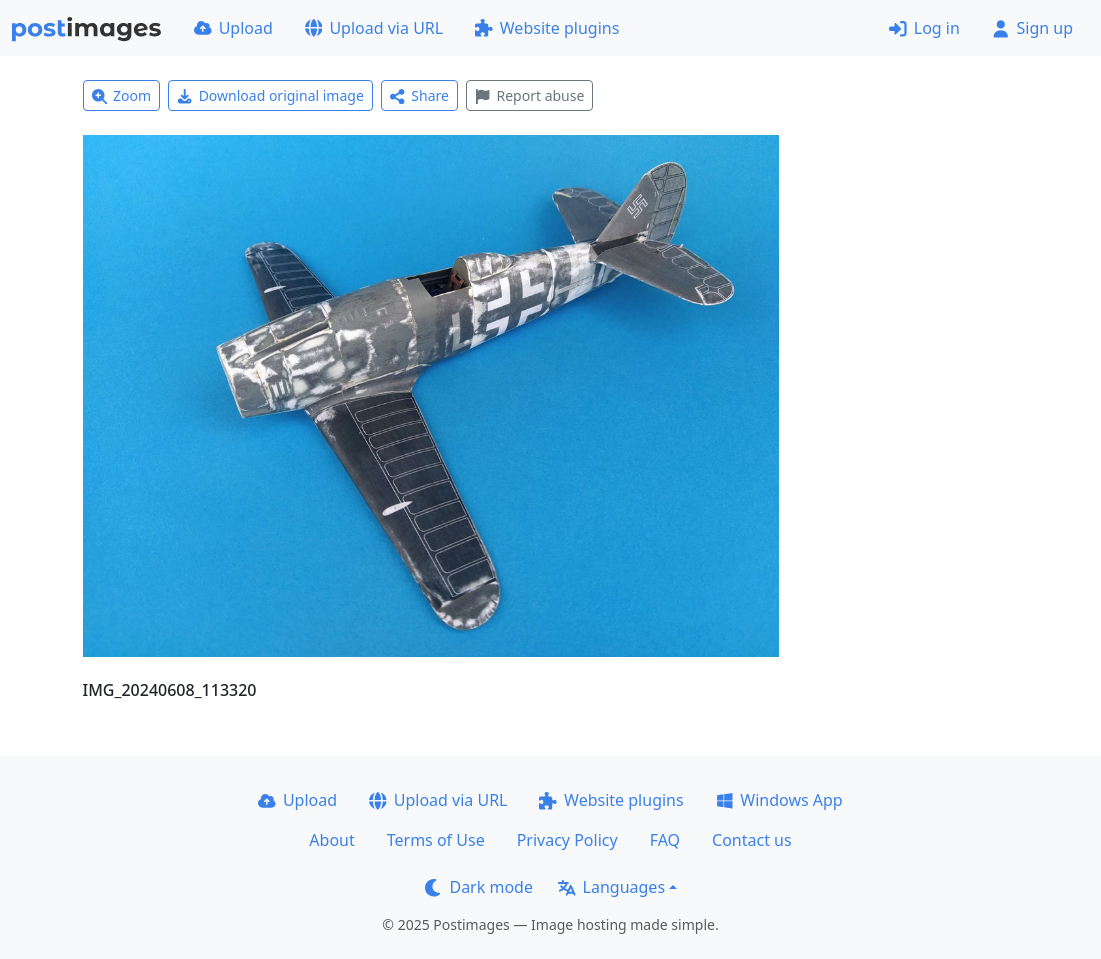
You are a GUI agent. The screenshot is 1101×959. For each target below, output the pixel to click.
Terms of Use (436, 840)
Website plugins (547, 28)
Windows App (779, 800)
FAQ (665, 840)
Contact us (752, 840)
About (331, 840)
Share (419, 95)
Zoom (122, 95)
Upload (233, 28)
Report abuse (529, 95)
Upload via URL (374, 28)
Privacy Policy (567, 840)
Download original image (270, 95)
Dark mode (479, 887)
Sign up (1032, 28)
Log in (924, 28)
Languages (611, 887)
